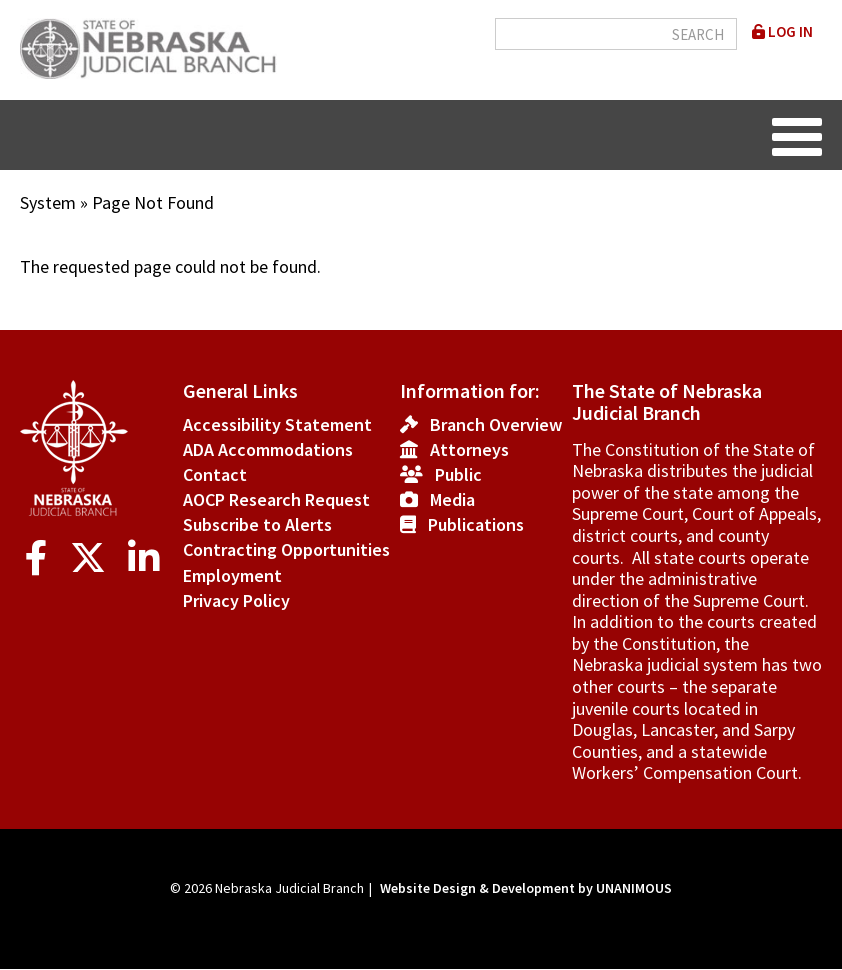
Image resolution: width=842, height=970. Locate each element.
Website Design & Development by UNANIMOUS (526, 888)
